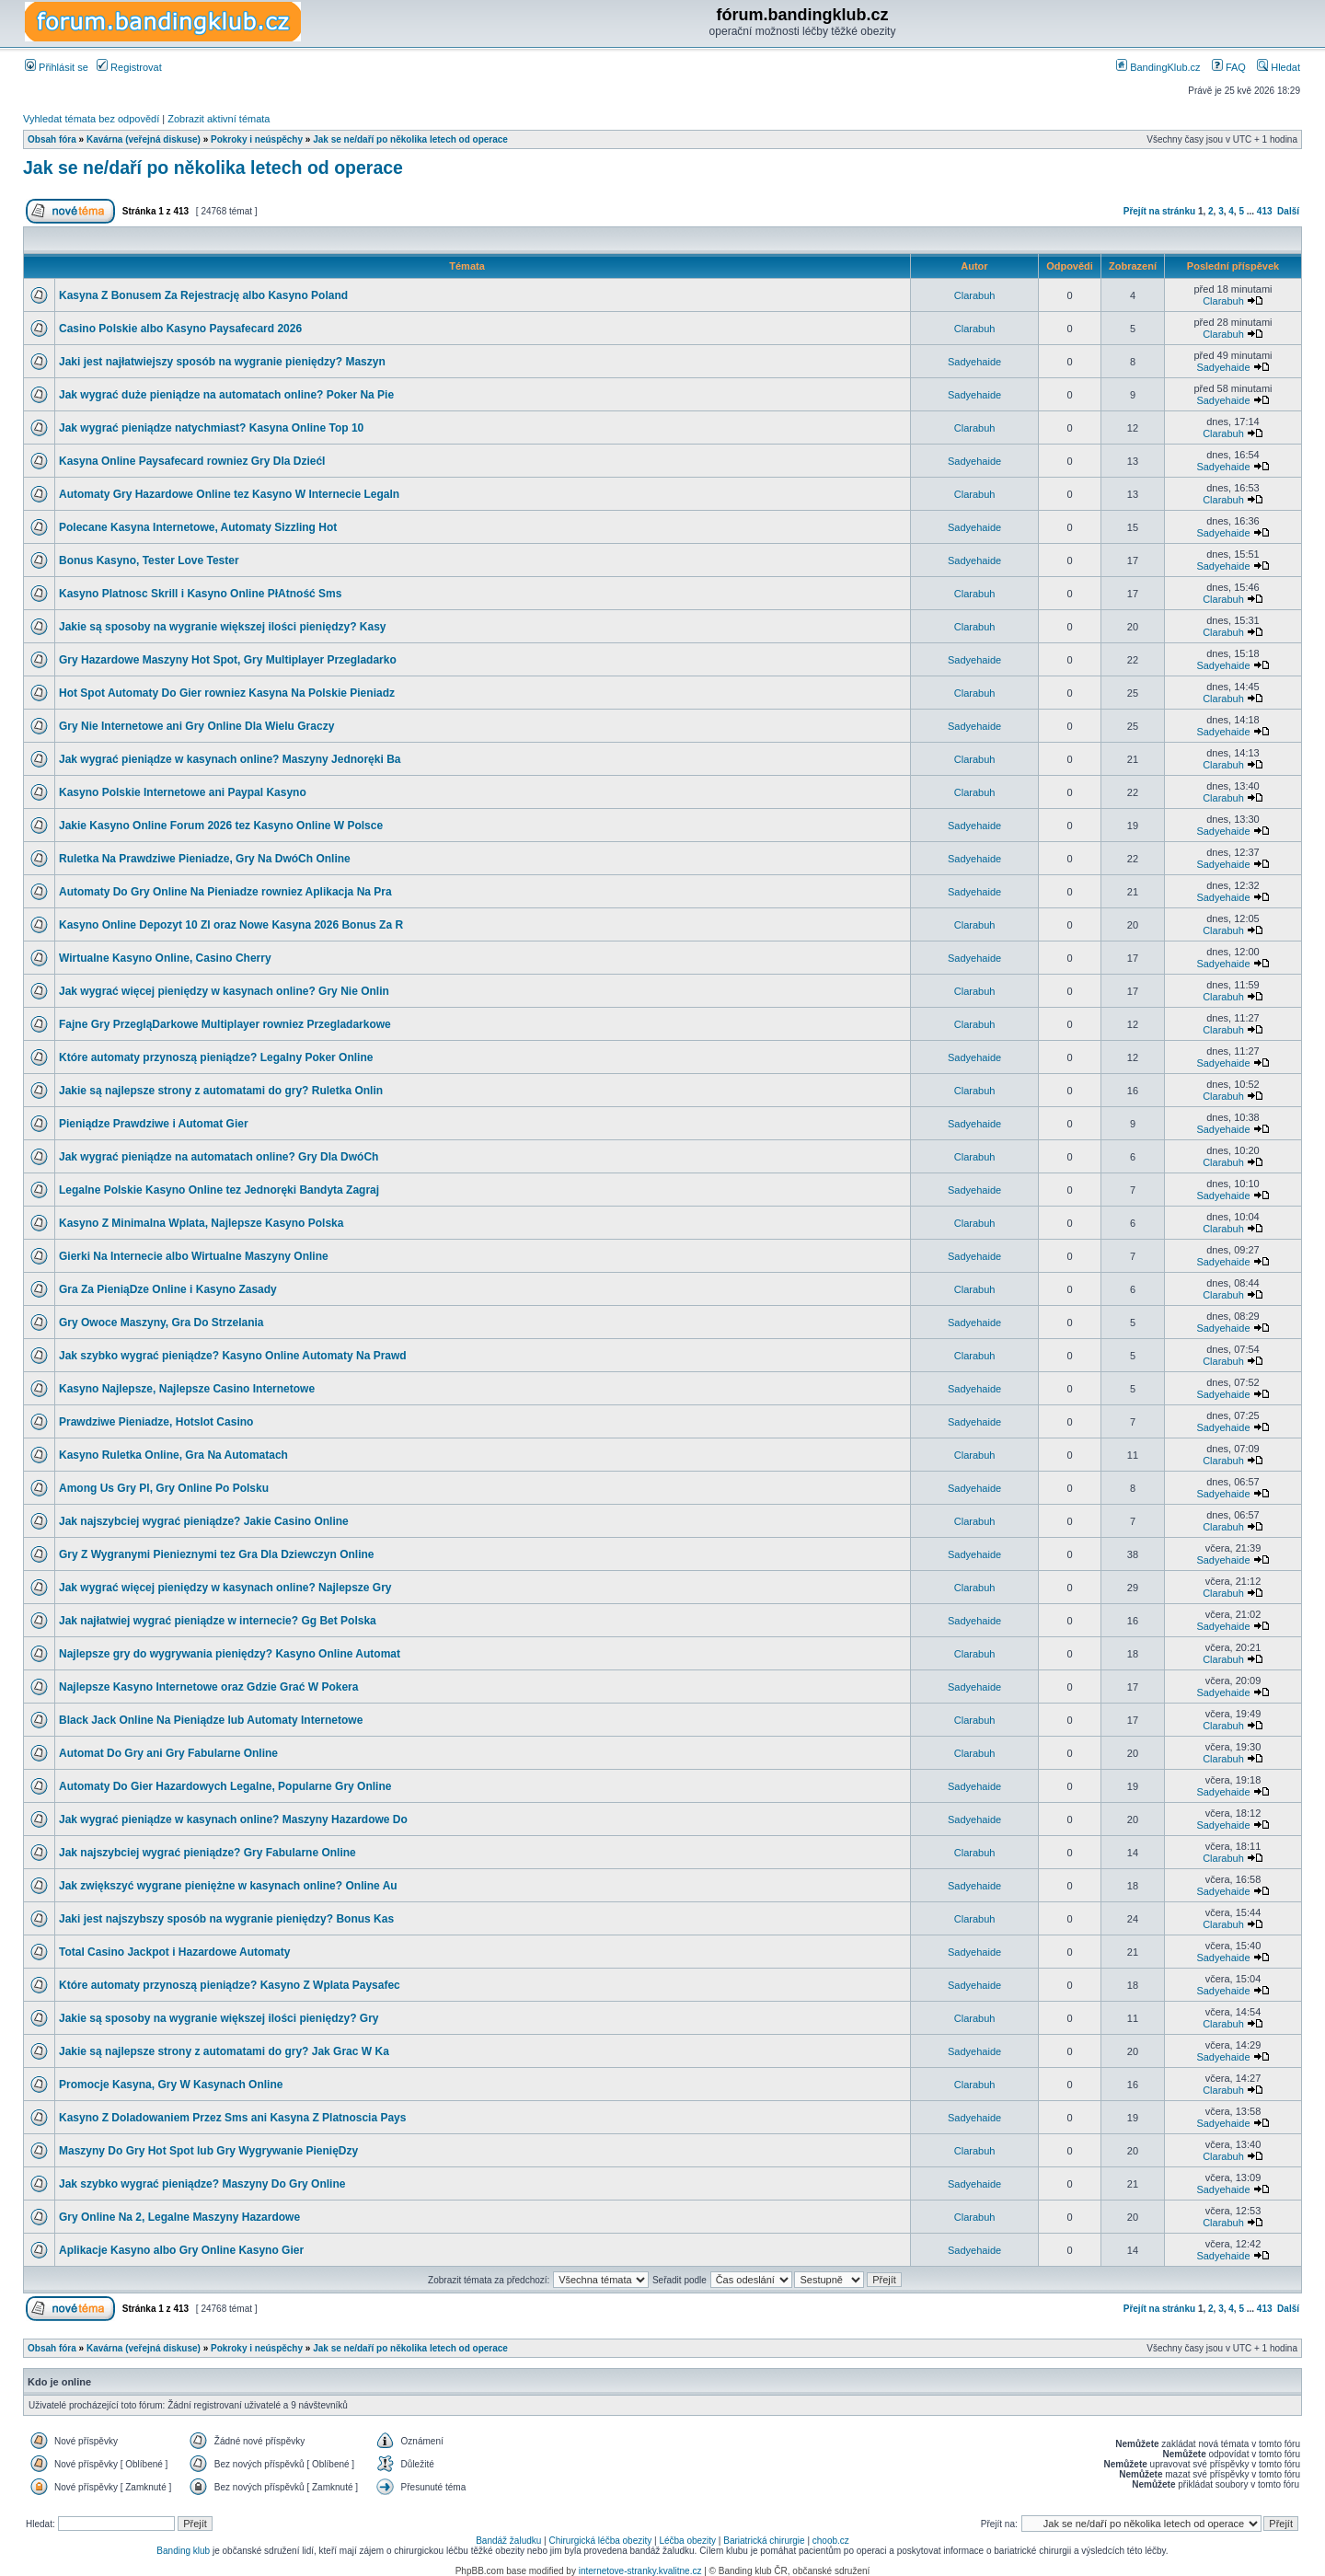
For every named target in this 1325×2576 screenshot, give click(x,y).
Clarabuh (975, 295)
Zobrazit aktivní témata (218, 118)
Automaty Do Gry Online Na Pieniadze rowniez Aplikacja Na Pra (225, 891)
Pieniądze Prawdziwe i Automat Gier (153, 1123)
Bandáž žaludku (508, 2541)
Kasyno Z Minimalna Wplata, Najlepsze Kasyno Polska (201, 1223)
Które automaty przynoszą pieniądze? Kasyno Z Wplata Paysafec (229, 1985)
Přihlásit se (56, 67)
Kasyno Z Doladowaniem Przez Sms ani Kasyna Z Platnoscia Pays (232, 2117)
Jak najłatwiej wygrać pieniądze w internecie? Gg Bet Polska (217, 1620)
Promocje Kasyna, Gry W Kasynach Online (170, 2084)
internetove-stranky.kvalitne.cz (640, 2571)
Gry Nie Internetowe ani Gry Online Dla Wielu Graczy (196, 726)
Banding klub (183, 2551)
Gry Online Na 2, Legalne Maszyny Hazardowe (179, 2217)
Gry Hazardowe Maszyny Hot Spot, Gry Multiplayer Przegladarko (228, 659)
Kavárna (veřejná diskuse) (143, 139)
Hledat (1278, 67)
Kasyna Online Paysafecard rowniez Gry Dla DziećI (192, 461)
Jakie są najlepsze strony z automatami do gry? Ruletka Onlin (221, 1090)
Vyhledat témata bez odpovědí (91, 118)
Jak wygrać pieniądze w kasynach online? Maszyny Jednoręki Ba (229, 759)
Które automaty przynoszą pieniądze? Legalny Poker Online (216, 1057)
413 (1265, 211)
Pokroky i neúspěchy (257, 139)
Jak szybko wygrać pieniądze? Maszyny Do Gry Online (202, 2183)
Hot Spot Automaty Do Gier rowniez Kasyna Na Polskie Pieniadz (227, 693)
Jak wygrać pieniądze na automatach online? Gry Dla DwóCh (218, 1156)
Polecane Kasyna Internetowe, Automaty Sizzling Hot (198, 527)
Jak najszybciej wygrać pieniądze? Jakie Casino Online (204, 1521)
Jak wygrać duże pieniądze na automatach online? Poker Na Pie (226, 394)
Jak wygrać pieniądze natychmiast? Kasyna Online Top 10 (211, 428)
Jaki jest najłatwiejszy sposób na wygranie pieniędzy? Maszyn (222, 361)
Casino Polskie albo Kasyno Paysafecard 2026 (180, 328)
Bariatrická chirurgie (763, 2541)
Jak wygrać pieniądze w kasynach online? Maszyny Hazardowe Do (233, 1819)
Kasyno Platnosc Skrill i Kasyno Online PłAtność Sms (200, 593)
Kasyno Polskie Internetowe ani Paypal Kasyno (182, 792)
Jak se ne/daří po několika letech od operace (410, 139)
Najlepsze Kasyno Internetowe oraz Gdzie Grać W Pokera (208, 1687)
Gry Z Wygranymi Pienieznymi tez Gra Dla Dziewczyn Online (216, 1554)
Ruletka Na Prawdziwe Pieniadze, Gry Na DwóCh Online (205, 858)
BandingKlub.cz (1158, 67)
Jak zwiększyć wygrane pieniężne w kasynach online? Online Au (228, 1885)
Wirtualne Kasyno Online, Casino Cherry (165, 958)
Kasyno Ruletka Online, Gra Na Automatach (173, 1455)
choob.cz (830, 2541)
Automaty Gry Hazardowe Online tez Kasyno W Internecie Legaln (229, 494)
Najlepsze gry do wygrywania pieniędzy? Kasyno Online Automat (229, 1653)
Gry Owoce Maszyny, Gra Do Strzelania (161, 1322)
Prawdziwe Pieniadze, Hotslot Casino (156, 1421)
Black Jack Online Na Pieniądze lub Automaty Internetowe (211, 1720)
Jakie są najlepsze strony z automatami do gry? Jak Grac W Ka (224, 2051)
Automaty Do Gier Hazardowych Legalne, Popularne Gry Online (225, 1786)
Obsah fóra (52, 139)
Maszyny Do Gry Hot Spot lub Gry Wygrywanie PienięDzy (208, 2150)
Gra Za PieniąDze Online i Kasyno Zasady (168, 1289)
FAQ (1229, 67)
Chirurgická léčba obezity (600, 2541)
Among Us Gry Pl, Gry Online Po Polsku (164, 1488)
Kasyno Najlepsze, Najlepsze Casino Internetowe (187, 1388)
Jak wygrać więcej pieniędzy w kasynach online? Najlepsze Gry (225, 1587)
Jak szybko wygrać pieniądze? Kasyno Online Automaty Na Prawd (233, 1355)
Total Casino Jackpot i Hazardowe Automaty (174, 1952)
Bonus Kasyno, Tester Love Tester (149, 560)
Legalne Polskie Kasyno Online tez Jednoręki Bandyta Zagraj (219, 1190)
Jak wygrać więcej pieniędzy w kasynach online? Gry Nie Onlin (224, 991)
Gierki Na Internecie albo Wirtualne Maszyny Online (193, 1256)
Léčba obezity (687, 2541)
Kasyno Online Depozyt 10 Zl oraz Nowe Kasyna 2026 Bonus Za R (231, 924)
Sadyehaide (974, 361)
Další (1288, 211)
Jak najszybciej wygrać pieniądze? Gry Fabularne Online (207, 1852)
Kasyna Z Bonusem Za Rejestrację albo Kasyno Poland (203, 295)
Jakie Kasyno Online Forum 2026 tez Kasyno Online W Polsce (221, 825)
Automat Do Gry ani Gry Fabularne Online (168, 1753)
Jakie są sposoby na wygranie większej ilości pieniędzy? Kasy (222, 626)
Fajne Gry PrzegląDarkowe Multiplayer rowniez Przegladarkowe (225, 1024)
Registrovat (129, 67)
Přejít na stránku (1159, 211)
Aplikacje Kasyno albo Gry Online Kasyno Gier (181, 2250)
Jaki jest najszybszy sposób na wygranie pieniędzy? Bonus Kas (226, 1918)
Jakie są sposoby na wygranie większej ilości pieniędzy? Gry (218, 2018)
